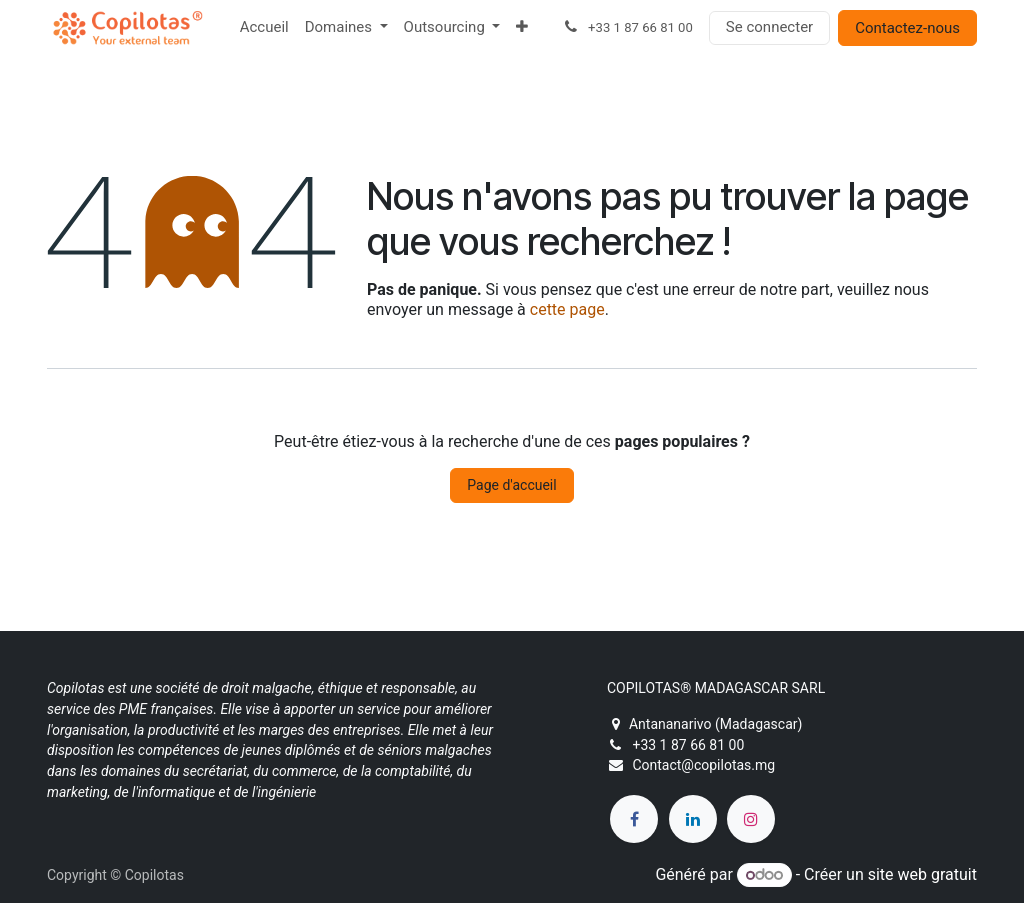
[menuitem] (264, 28)
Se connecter (769, 27)
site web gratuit (922, 874)
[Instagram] (751, 819)
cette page (567, 309)
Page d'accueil (511, 485)
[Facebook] (634, 819)
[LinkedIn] (693, 819)
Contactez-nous (907, 28)
